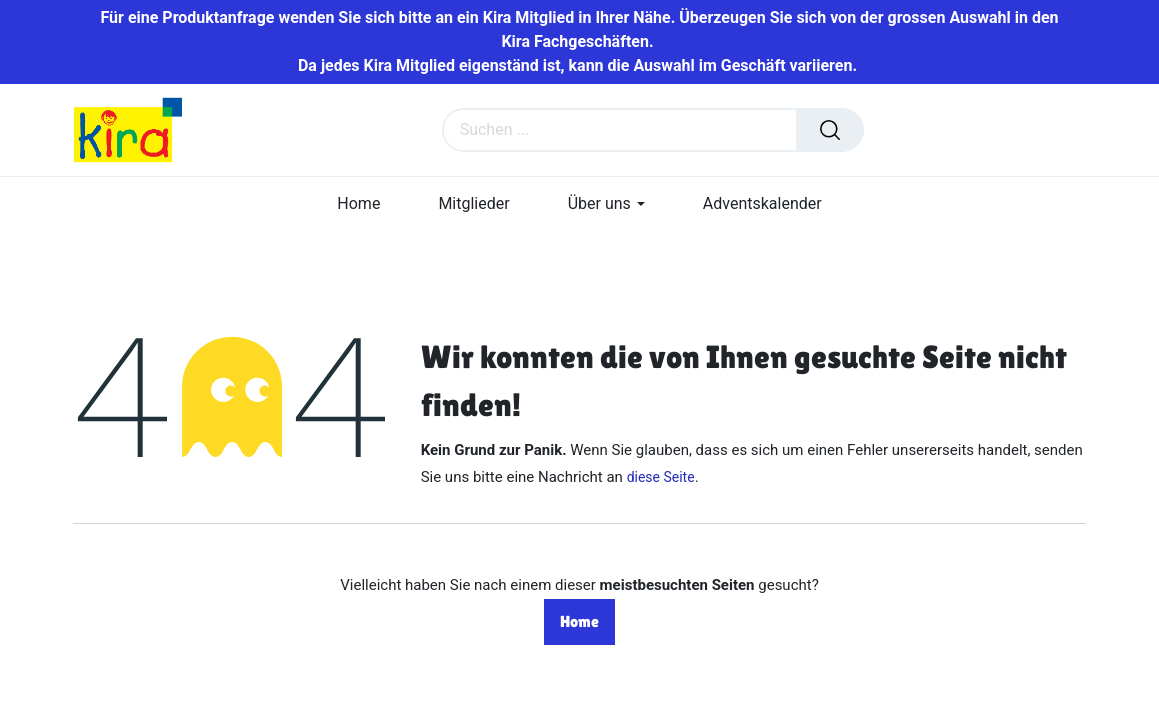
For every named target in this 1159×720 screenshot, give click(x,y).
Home (579, 621)
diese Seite (661, 477)
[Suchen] (830, 130)
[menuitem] (358, 203)
